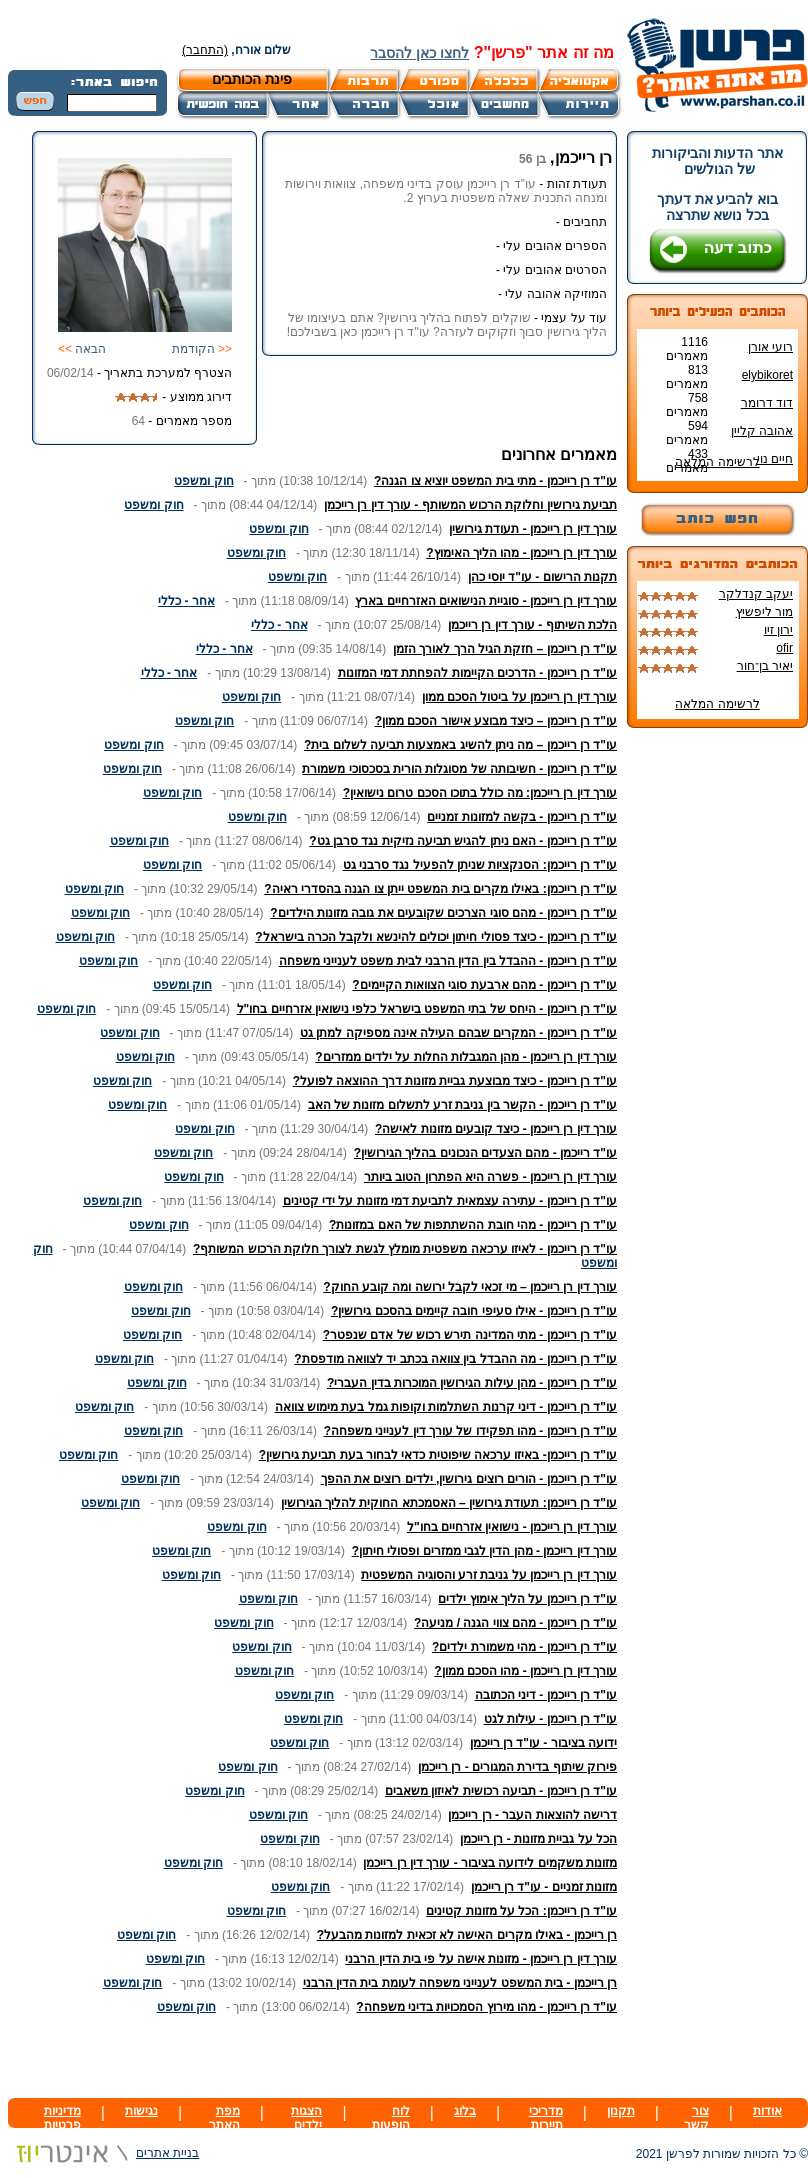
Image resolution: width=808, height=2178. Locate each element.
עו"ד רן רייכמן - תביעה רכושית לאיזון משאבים (501, 1791)
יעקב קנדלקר (756, 594)
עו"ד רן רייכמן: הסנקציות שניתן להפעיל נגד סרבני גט (480, 865)
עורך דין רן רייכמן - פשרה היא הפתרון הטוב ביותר (490, 1177)
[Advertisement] (383, 2058)
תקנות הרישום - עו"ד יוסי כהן (542, 577)
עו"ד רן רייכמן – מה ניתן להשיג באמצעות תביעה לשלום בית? (460, 745)
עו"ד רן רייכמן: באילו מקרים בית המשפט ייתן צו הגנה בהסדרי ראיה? (440, 889)
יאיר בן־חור (765, 666)
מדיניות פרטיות (62, 2118)
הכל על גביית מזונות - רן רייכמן (538, 1839)
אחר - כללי (186, 601)
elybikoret (767, 375)
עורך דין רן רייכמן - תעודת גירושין (533, 529)
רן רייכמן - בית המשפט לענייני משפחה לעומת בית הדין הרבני (460, 1983)
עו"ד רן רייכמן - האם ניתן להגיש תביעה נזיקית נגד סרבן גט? (463, 841)
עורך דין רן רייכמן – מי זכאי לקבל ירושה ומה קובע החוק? (470, 1287)
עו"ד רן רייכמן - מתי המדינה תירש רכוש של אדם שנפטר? (470, 1335)
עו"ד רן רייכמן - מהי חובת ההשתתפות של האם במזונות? (473, 1225)
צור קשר (696, 2118)
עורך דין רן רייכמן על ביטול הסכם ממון (519, 697)
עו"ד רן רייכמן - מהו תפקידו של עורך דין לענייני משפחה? (470, 1431)
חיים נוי (775, 459)
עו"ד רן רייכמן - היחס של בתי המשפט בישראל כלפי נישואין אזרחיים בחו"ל (427, 1009)
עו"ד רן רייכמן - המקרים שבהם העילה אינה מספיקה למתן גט (458, 1033)
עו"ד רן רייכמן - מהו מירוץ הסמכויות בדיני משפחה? (486, 2007)
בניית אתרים (103, 2153)
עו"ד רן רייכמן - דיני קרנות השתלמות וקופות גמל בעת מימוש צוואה (446, 1407)
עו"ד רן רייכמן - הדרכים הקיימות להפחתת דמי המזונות (477, 673)
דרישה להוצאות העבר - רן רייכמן (532, 1815)
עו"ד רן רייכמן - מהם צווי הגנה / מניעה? (515, 1623)
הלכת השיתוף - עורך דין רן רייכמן (532, 625)
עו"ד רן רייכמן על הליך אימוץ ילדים (527, 1599)
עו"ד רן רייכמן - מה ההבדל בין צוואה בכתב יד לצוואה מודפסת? (455, 1359)
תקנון (621, 2111)
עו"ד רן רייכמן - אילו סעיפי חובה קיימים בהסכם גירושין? (474, 1311)
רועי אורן (770, 347)
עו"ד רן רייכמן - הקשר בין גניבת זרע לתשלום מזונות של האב (462, 1105)
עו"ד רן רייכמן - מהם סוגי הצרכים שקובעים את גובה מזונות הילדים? (443, 913)
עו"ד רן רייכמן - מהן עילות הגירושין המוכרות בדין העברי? (472, 1383)
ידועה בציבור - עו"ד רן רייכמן (543, 1743)
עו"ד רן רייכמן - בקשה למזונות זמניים (522, 817)
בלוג (465, 2111)
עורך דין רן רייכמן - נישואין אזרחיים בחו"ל (512, 1527)
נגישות (141, 2111)
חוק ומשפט (203, 481)
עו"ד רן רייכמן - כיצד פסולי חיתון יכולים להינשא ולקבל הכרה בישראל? (436, 937)
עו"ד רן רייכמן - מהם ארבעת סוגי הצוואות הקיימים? (484, 985)
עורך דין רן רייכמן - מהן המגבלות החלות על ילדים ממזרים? (466, 1057)
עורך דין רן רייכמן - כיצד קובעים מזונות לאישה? (496, 1129)
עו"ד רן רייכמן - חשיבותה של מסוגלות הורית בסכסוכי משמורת (459, 769)
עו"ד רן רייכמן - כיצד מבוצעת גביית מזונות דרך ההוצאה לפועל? (455, 1081)
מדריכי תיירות (546, 2118)
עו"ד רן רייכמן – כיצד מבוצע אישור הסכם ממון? (496, 721)
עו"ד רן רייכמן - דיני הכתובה (546, 1695)
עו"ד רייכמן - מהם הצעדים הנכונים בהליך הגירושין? (485, 1153)
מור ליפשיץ (764, 612)
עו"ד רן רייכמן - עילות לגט (550, 1719)
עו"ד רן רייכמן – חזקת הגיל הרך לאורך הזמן (505, 649)
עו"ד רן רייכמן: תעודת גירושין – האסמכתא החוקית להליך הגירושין (449, 1503)
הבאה (82, 349)
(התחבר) (205, 50)
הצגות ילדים (306, 2118)
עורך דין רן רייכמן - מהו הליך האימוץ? (521, 553)
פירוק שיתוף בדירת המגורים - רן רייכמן (517, 1767)
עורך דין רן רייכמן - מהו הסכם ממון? (525, 1671)
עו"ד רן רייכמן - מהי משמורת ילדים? (524, 1647)
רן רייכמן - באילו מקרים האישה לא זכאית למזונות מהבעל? (467, 1935)
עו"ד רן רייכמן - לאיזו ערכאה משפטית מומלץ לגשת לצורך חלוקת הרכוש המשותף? (405, 1249)
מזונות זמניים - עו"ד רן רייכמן (544, 1887)
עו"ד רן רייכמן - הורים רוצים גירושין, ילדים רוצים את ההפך (469, 1479)
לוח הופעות (391, 2118)
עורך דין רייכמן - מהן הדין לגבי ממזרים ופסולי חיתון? (484, 1551)
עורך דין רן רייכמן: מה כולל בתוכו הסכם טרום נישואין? (480, 793)
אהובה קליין (762, 431)
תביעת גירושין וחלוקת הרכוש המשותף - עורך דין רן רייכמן (470, 505)
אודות (767, 2111)
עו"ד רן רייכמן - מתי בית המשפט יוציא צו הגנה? (495, 481)
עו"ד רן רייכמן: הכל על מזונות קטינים (521, 1911)
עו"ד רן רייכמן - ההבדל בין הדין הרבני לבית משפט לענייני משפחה (448, 961)
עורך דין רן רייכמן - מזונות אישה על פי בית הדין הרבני (481, 1959)
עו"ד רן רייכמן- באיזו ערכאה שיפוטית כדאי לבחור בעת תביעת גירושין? (438, 1455)
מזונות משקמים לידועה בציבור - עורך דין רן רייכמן (490, 1863)
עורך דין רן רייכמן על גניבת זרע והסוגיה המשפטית (489, 1575)
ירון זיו (778, 630)
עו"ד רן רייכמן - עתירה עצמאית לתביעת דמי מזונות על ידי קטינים (450, 1201)
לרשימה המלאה (717, 462)
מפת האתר (224, 2118)
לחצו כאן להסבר (419, 53)
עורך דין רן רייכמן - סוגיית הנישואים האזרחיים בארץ (486, 601)
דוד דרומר (767, 403)
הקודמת (202, 349)
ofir (784, 648)
